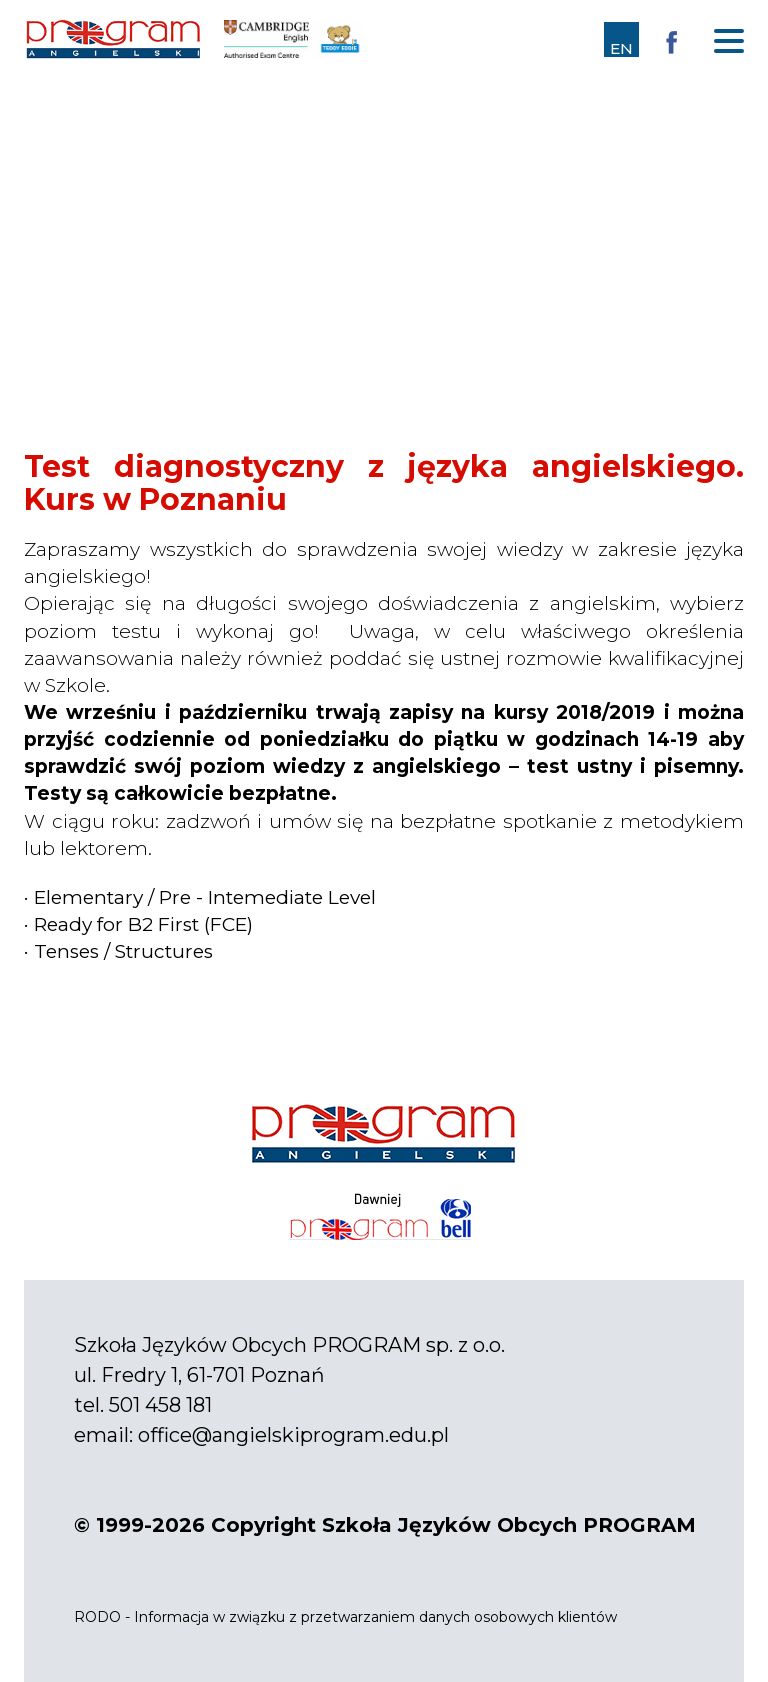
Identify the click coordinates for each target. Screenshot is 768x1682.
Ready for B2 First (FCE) (143, 924)
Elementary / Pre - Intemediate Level (205, 897)
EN (621, 48)
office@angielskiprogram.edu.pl (293, 1435)
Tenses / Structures (123, 951)
